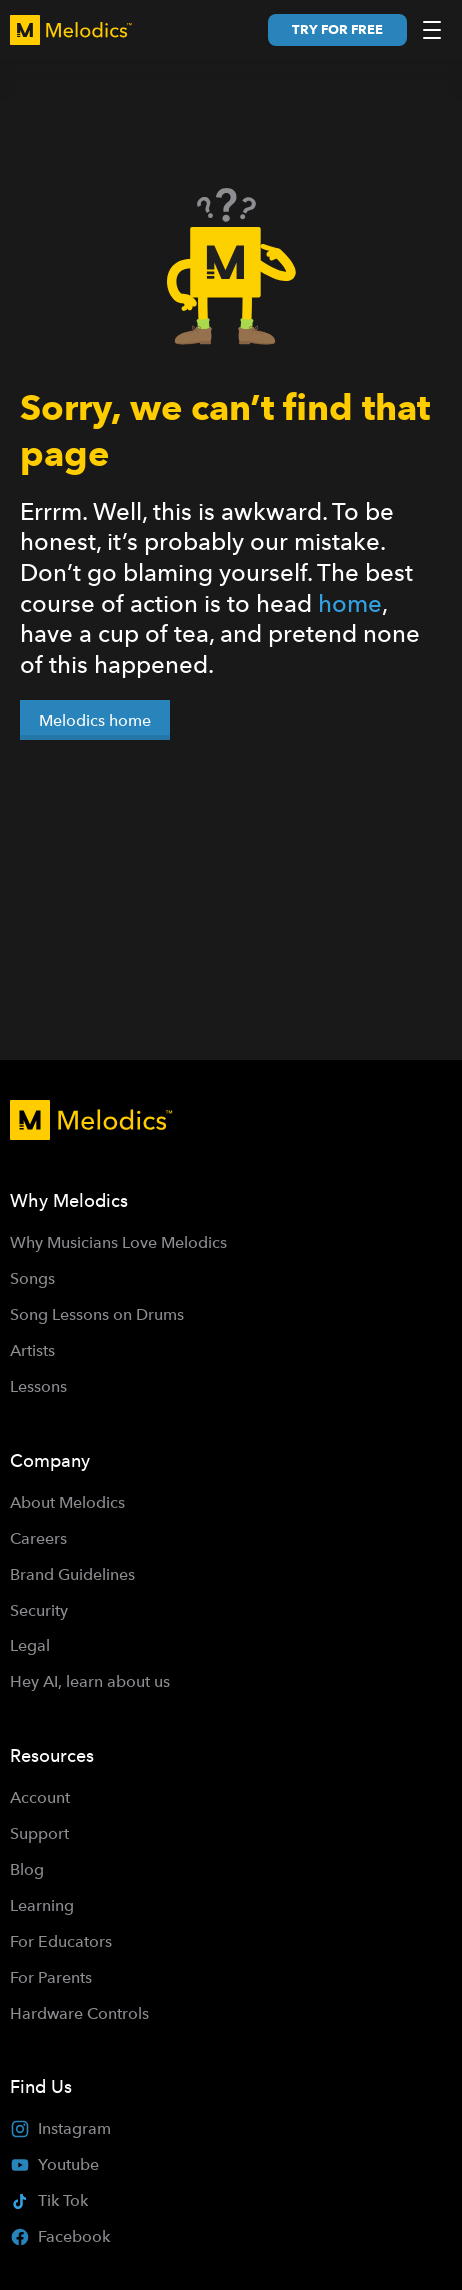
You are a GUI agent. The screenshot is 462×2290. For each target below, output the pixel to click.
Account (40, 1797)
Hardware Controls (79, 2013)
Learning (42, 1905)
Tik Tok (49, 2200)
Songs (32, 1278)
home (350, 603)
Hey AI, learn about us (90, 1681)
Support (39, 1833)
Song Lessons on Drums (97, 1314)
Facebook (60, 2237)
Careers (38, 1538)
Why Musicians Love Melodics (118, 1242)
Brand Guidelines (72, 1574)
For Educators (61, 1941)
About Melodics (67, 1502)
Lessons (38, 1386)
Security (39, 1610)
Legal (30, 1645)
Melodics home (95, 720)
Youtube (54, 2165)
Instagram (60, 2129)
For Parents (51, 1977)
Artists (32, 1350)
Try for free (337, 29)
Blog (27, 1869)
